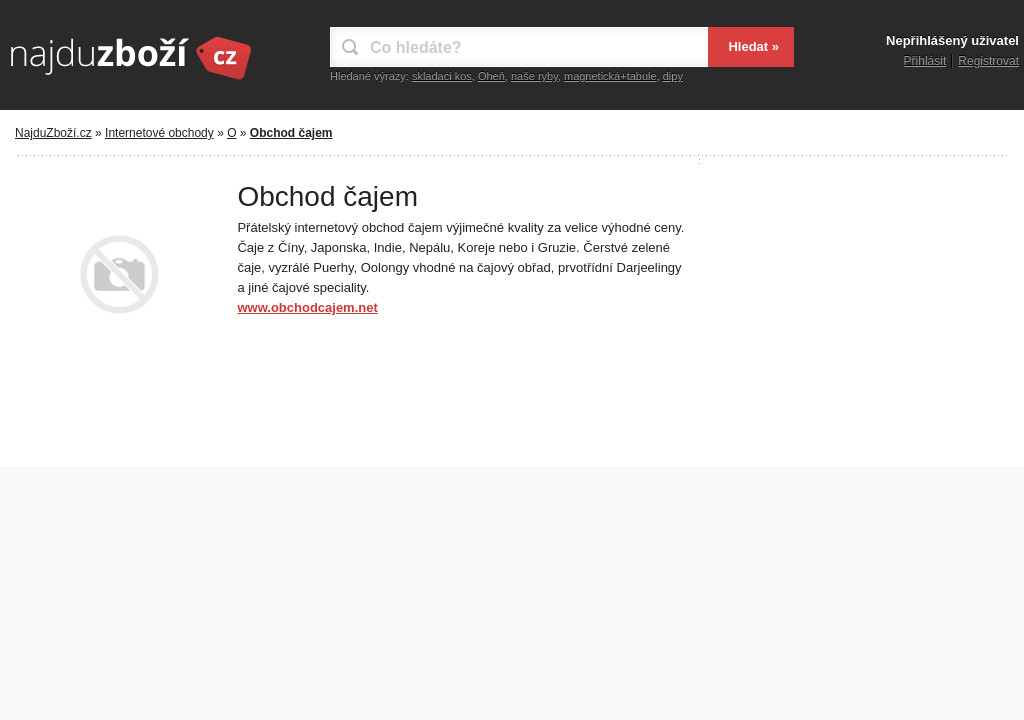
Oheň (491, 76)
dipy (673, 76)
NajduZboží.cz (53, 133)
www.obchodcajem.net (307, 307)
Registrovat (988, 61)
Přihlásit (925, 61)
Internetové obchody (159, 133)
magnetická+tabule (610, 76)
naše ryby (534, 76)
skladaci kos (442, 76)
